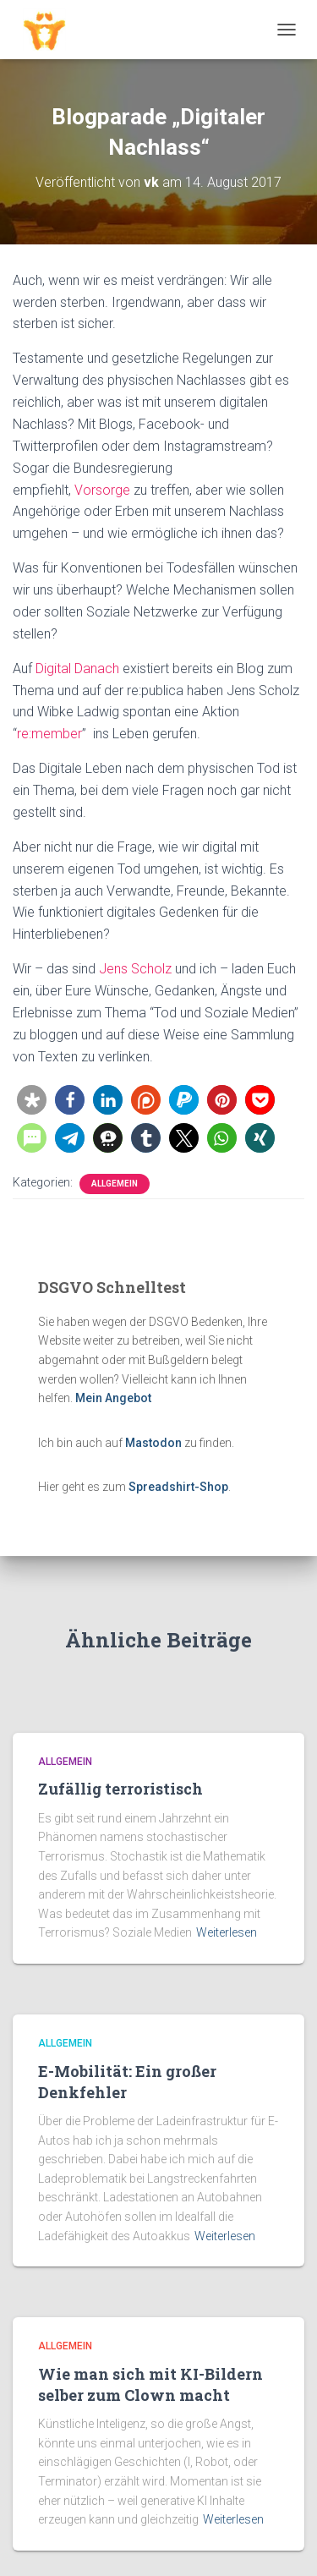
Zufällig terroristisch (120, 1789)
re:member (49, 734)
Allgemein (114, 1183)
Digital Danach (77, 668)
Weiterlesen (226, 1932)
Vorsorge (102, 490)
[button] (31, 1100)
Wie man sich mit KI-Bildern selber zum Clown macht (150, 2384)
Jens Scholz (135, 969)
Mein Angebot (113, 1398)
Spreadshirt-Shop (178, 1487)
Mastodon (153, 1443)
